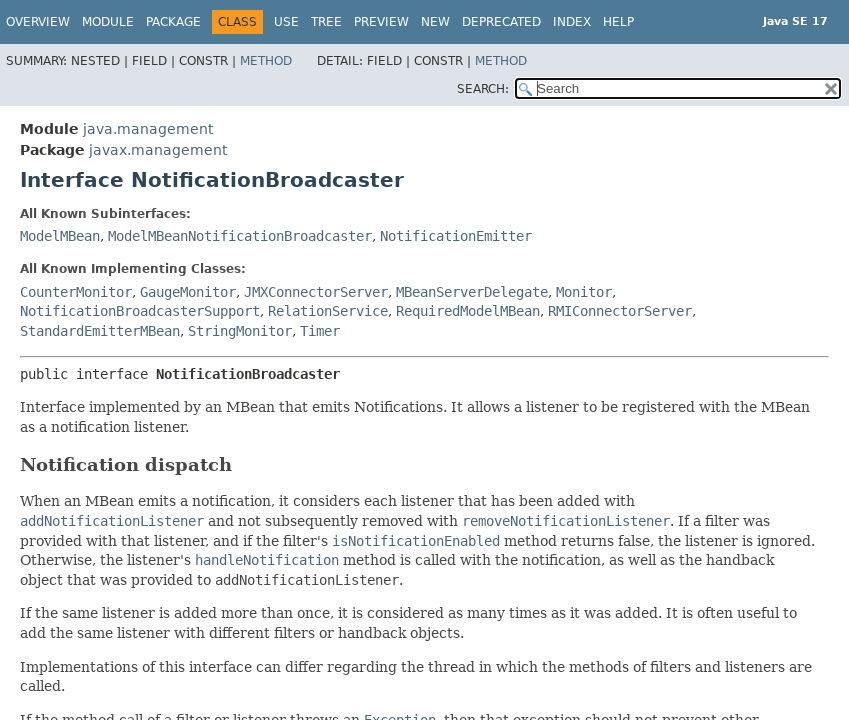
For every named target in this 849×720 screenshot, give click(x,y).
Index (572, 22)
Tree (326, 22)
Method (266, 61)
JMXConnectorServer (316, 292)
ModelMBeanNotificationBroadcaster (240, 236)
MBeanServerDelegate (472, 292)
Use (286, 22)
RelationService (328, 311)
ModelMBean (60, 236)
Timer (320, 331)
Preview (381, 22)
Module (108, 22)
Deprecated (501, 22)
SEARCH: (483, 89)
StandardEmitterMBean (100, 331)
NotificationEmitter (456, 236)
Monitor (584, 292)
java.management (148, 129)
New (435, 22)
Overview (38, 22)
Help (618, 22)
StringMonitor (240, 331)
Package (173, 22)
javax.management (158, 150)
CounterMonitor (76, 292)
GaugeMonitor (188, 292)
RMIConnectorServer (620, 311)
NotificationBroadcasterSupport (140, 311)
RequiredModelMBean (468, 311)
